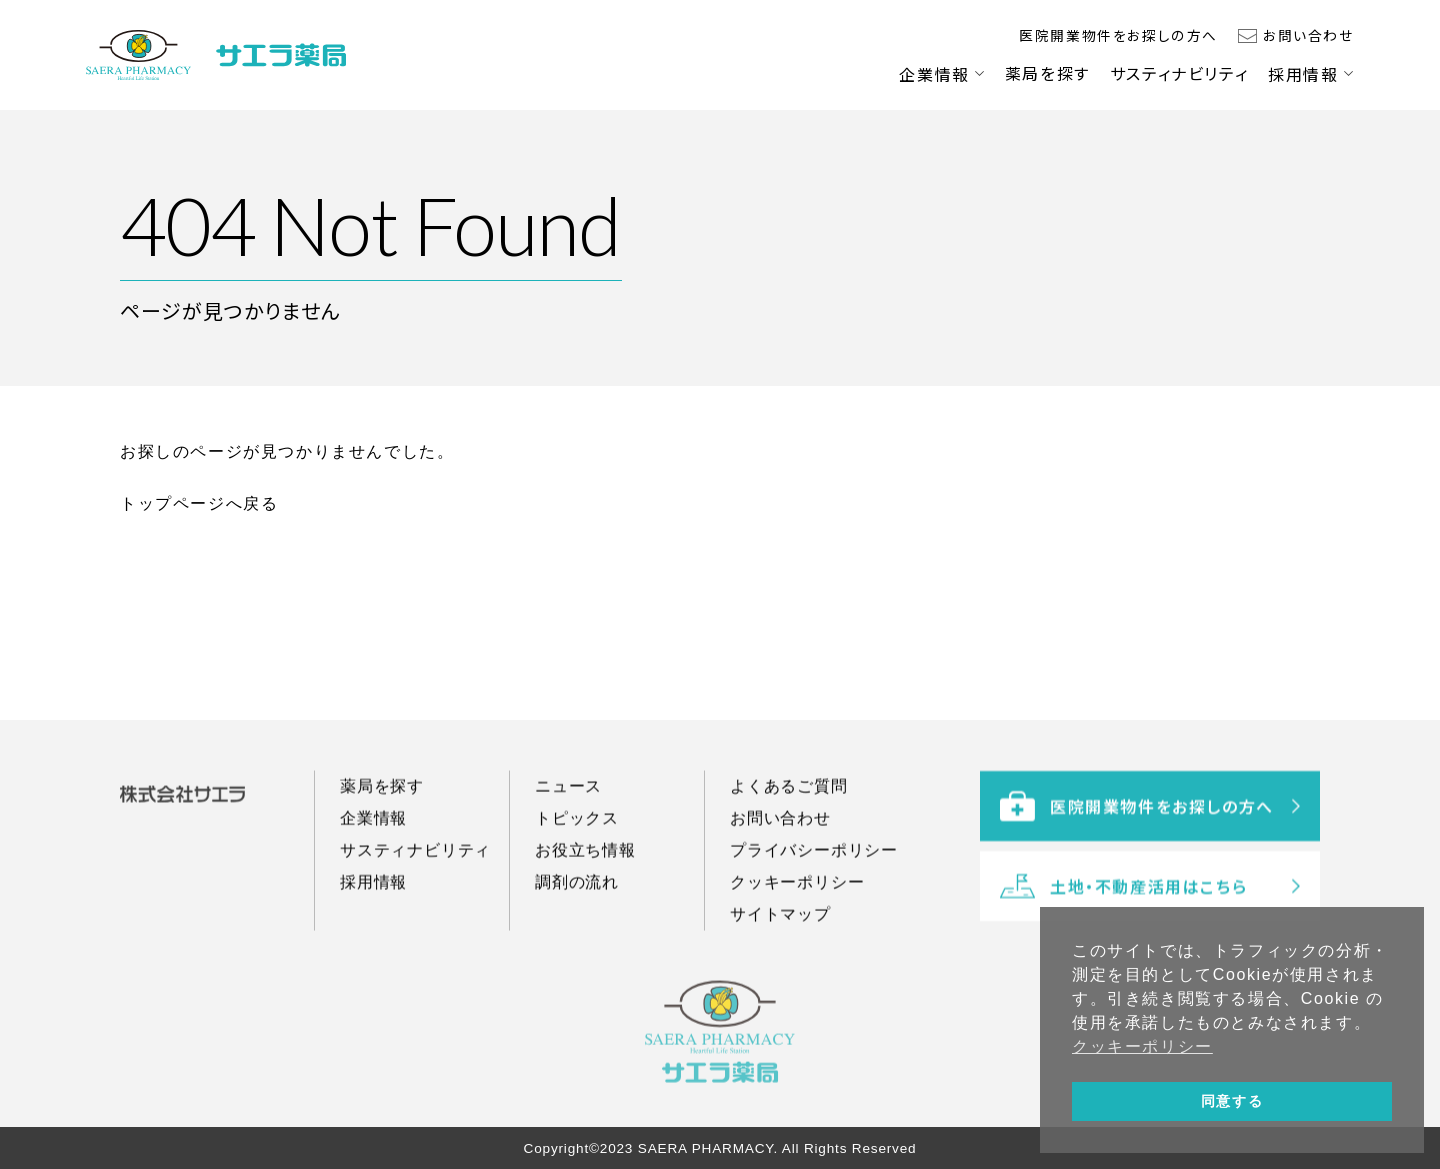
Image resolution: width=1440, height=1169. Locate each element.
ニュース (568, 805)
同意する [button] (1232, 1101)
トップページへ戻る (199, 503)
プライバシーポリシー (814, 869)
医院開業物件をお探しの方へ (1118, 35)
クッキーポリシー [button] (1142, 1046)
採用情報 (1303, 74)
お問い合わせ (1308, 35)
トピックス (577, 837)
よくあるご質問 (789, 805)
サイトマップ (780, 933)
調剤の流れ (577, 901)
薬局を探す (1047, 73)
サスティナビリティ (1179, 73)
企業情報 (934, 74)
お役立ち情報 (585, 869)
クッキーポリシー (797, 901)
